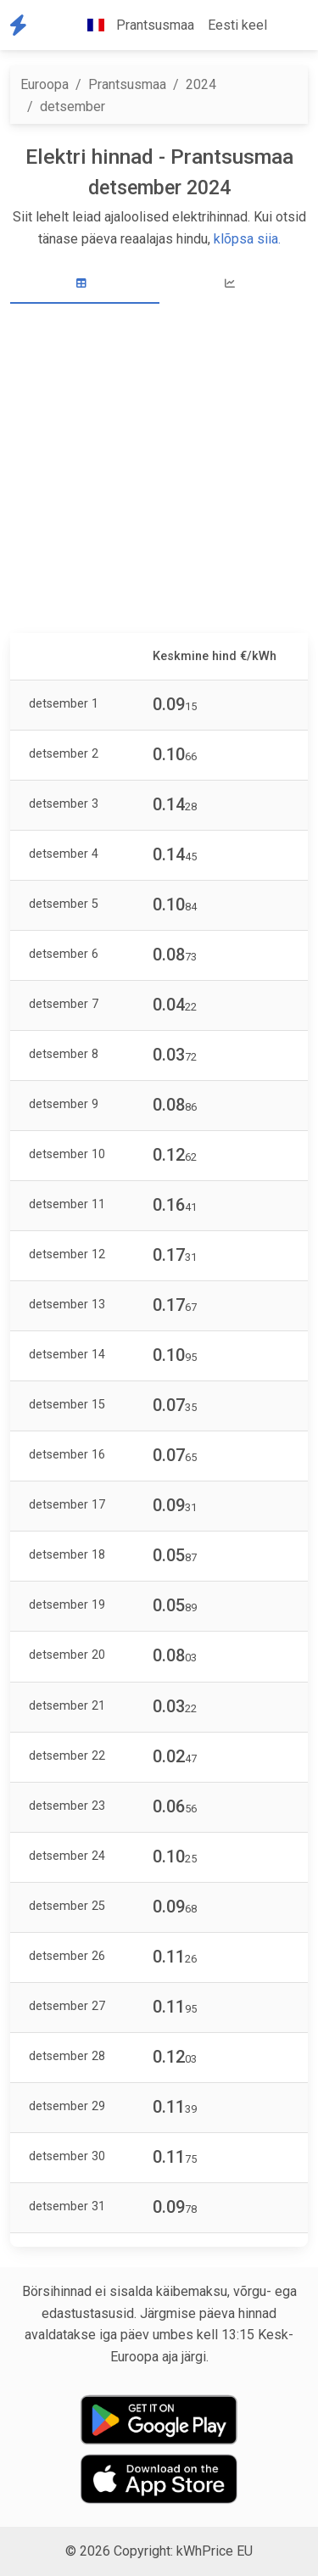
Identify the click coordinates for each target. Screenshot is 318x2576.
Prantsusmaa (127, 84)
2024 (201, 84)
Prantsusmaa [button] (134, 25)
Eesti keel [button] (237, 25)
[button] (287, 25)
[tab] (84, 284)
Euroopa (44, 84)
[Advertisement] (159, 470)
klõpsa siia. (247, 239)
